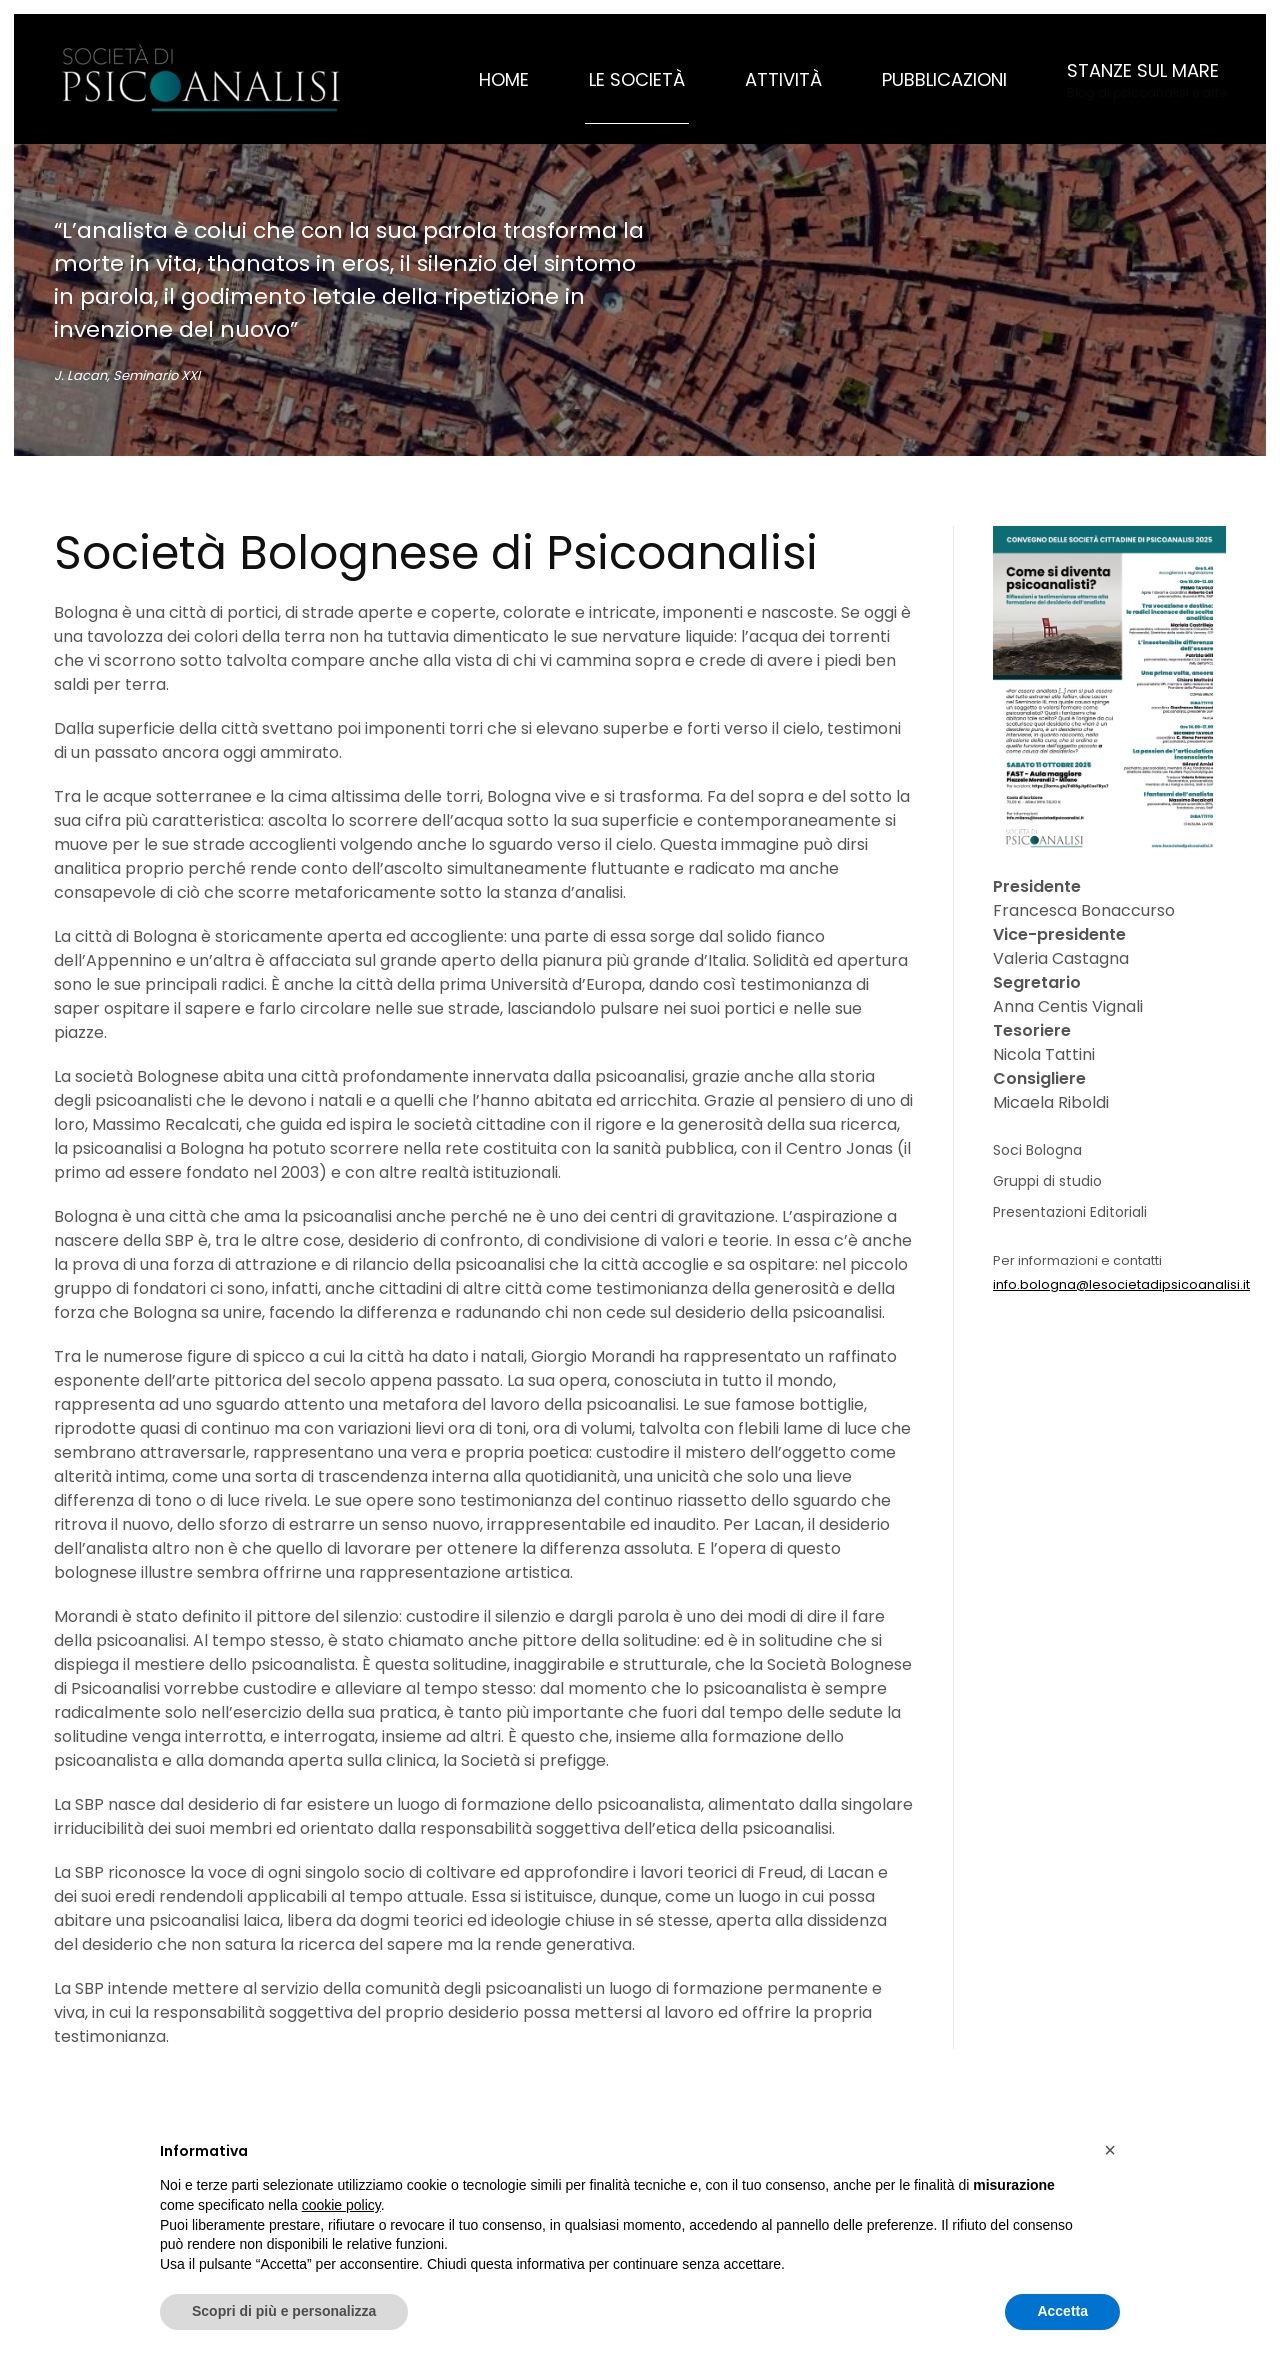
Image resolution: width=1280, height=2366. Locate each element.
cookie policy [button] (341, 2205)
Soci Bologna (1037, 1150)
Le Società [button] (637, 79)
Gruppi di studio (1047, 1181)
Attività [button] (783, 79)
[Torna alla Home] (204, 79)
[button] (1146, 79)
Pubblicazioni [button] (944, 79)
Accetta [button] (1062, 2311)
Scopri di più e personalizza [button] (284, 2311)
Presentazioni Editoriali (1070, 1212)
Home (504, 79)
